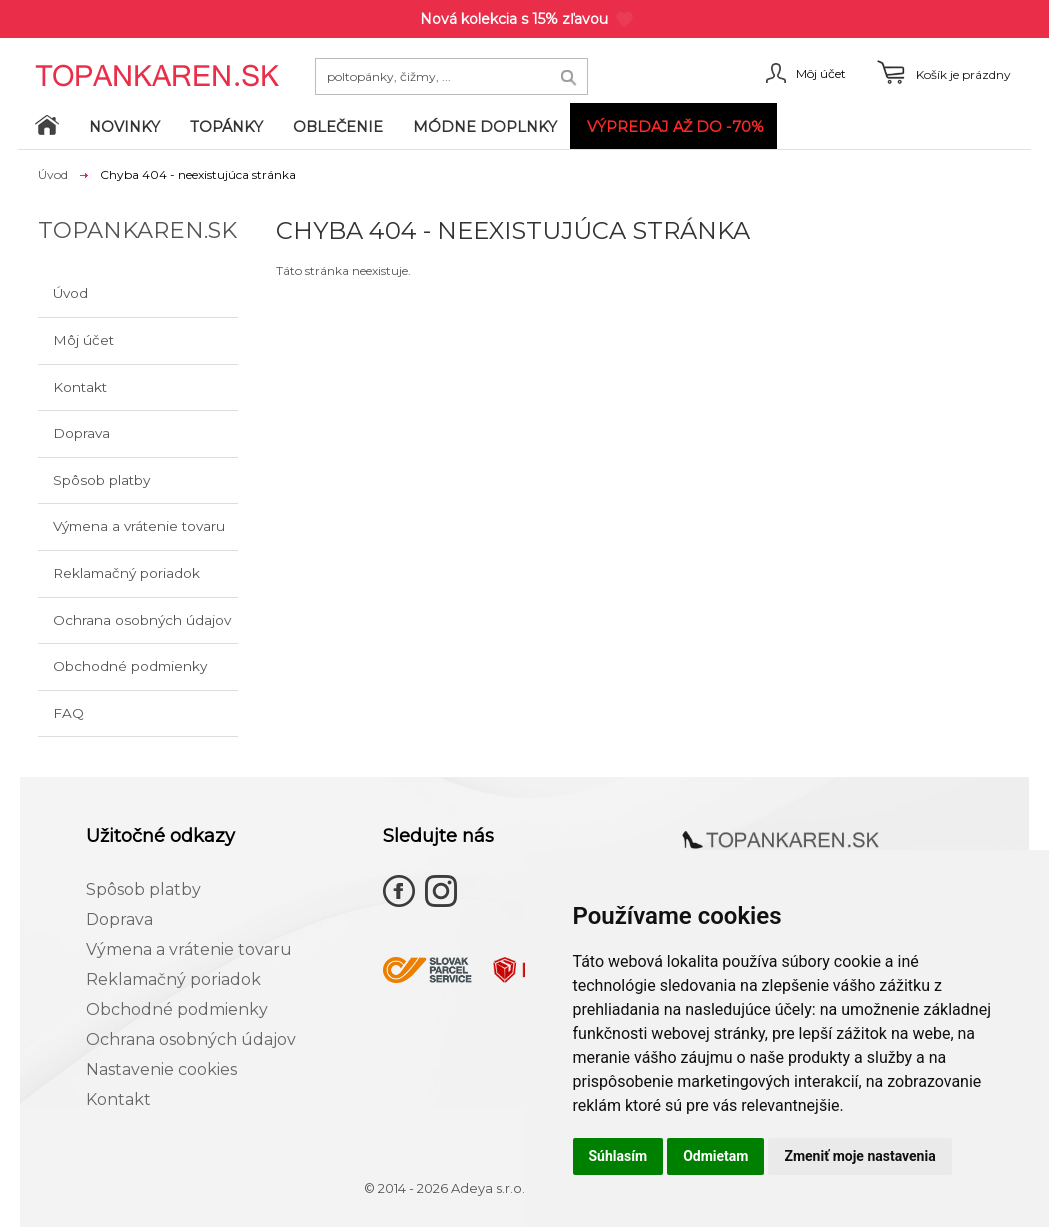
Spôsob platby (101, 480)
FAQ (68, 713)
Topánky (226, 127)
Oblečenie (338, 127)
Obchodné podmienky (130, 666)
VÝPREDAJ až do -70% (675, 127)
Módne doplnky (485, 127)
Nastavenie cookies (161, 1069)
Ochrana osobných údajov (142, 620)
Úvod (53, 174)
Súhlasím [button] (618, 1156)
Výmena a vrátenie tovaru (139, 526)
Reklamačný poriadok (126, 573)
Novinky (124, 127)
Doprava (81, 433)
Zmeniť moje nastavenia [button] (859, 1156)
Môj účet (83, 340)
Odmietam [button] (715, 1156)
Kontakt (80, 387)
